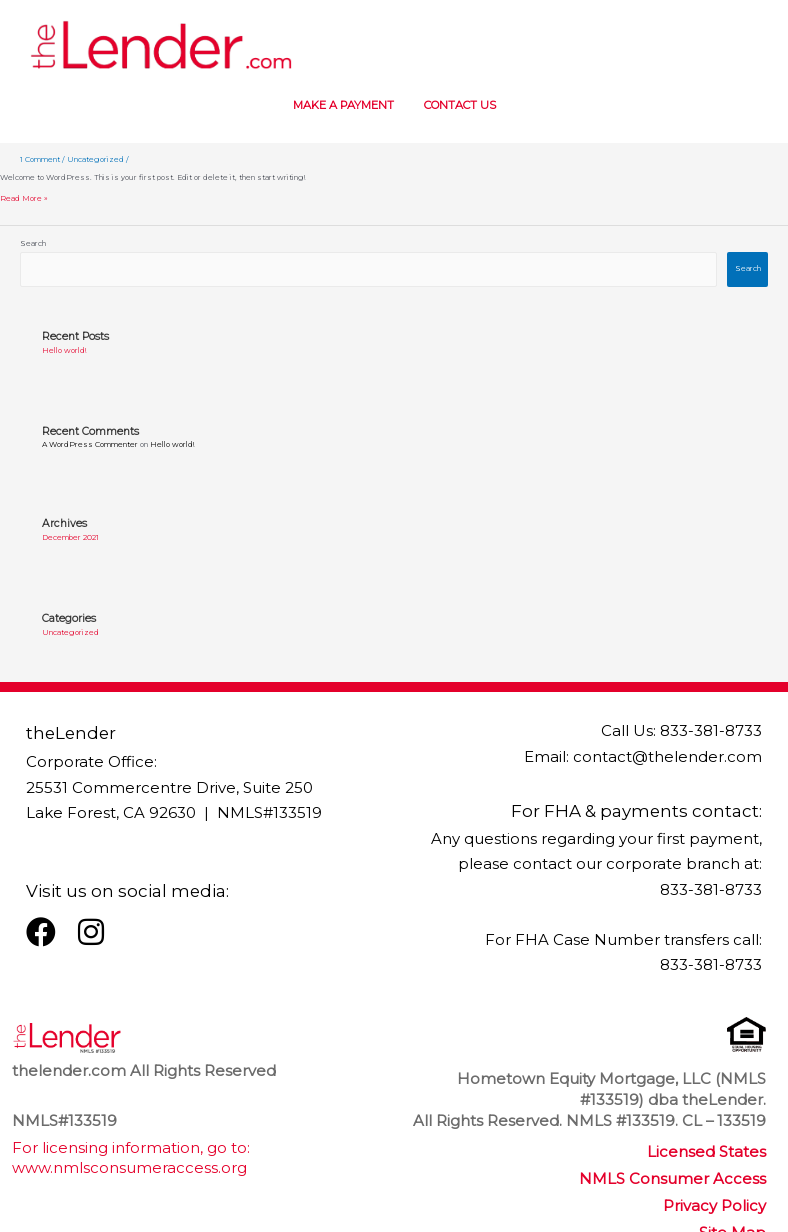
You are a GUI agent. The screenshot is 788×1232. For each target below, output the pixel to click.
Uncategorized (95, 159)
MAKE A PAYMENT (333, 105)
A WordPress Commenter (90, 444)
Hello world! (64, 350)
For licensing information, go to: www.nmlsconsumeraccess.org (131, 1157)
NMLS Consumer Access (672, 1179)
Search (33, 243)
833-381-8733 (711, 731)
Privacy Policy (714, 1206)
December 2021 (70, 537)
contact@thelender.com (667, 757)
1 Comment (40, 159)
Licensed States (706, 1152)
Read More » (24, 199)
